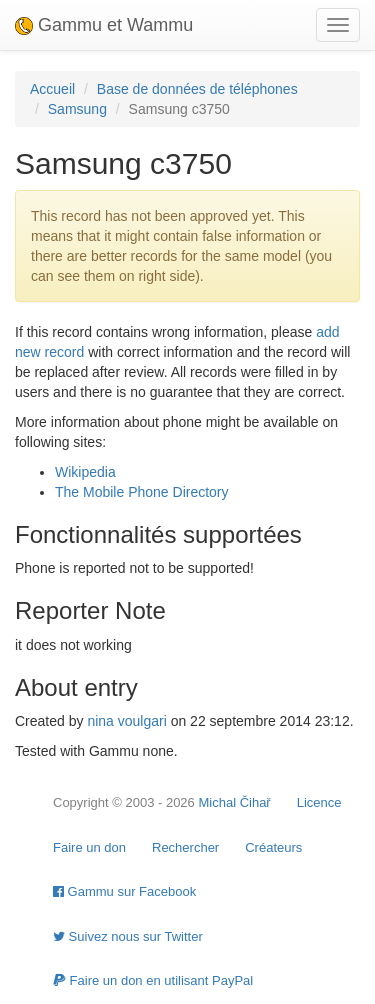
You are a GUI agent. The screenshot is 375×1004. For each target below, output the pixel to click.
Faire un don (89, 847)
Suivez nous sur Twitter (128, 936)
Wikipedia (85, 472)
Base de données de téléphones (197, 89)
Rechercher (185, 847)
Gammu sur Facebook (124, 891)
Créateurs (273, 847)
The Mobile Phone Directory (142, 492)
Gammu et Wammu (104, 25)
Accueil (52, 89)
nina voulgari (126, 721)
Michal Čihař (234, 802)
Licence (319, 802)
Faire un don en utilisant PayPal (153, 980)
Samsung (77, 109)
